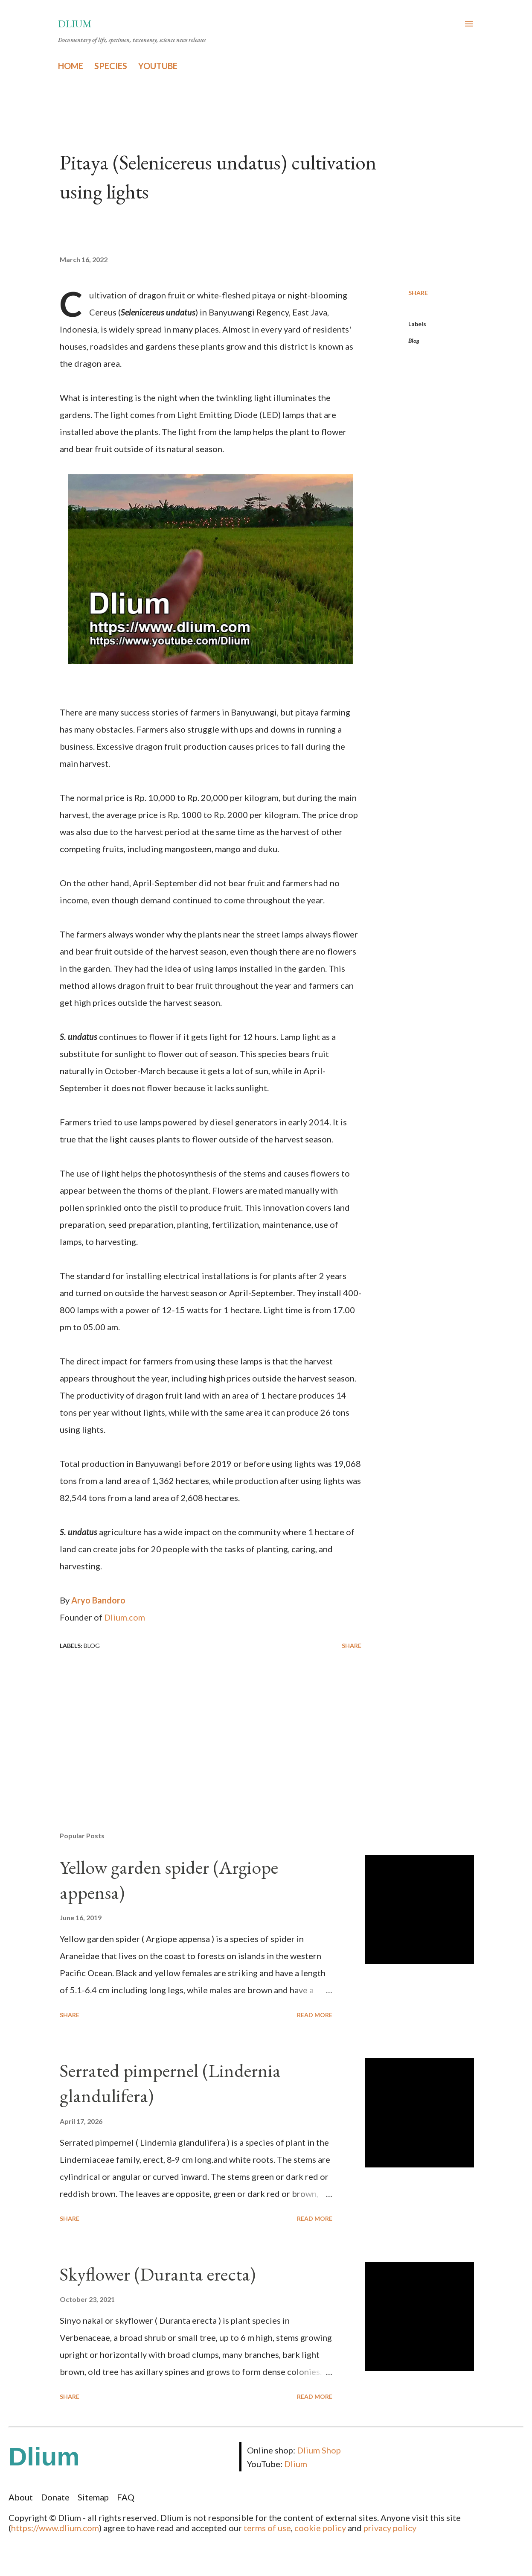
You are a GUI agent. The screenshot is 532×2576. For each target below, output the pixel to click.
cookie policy (320, 2528)
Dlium (75, 23)
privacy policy (389, 2528)
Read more (314, 2014)
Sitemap (93, 2497)
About (21, 2497)
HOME (70, 66)
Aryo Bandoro (98, 1600)
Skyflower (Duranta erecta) (158, 2274)
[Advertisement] (204, 1725)
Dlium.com (124, 1617)
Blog (413, 340)
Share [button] (418, 292)
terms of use (267, 2528)
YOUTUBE (157, 66)
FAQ (125, 2497)
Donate (55, 2497)
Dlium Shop (319, 2450)
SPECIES (110, 66)
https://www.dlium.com (55, 2528)
